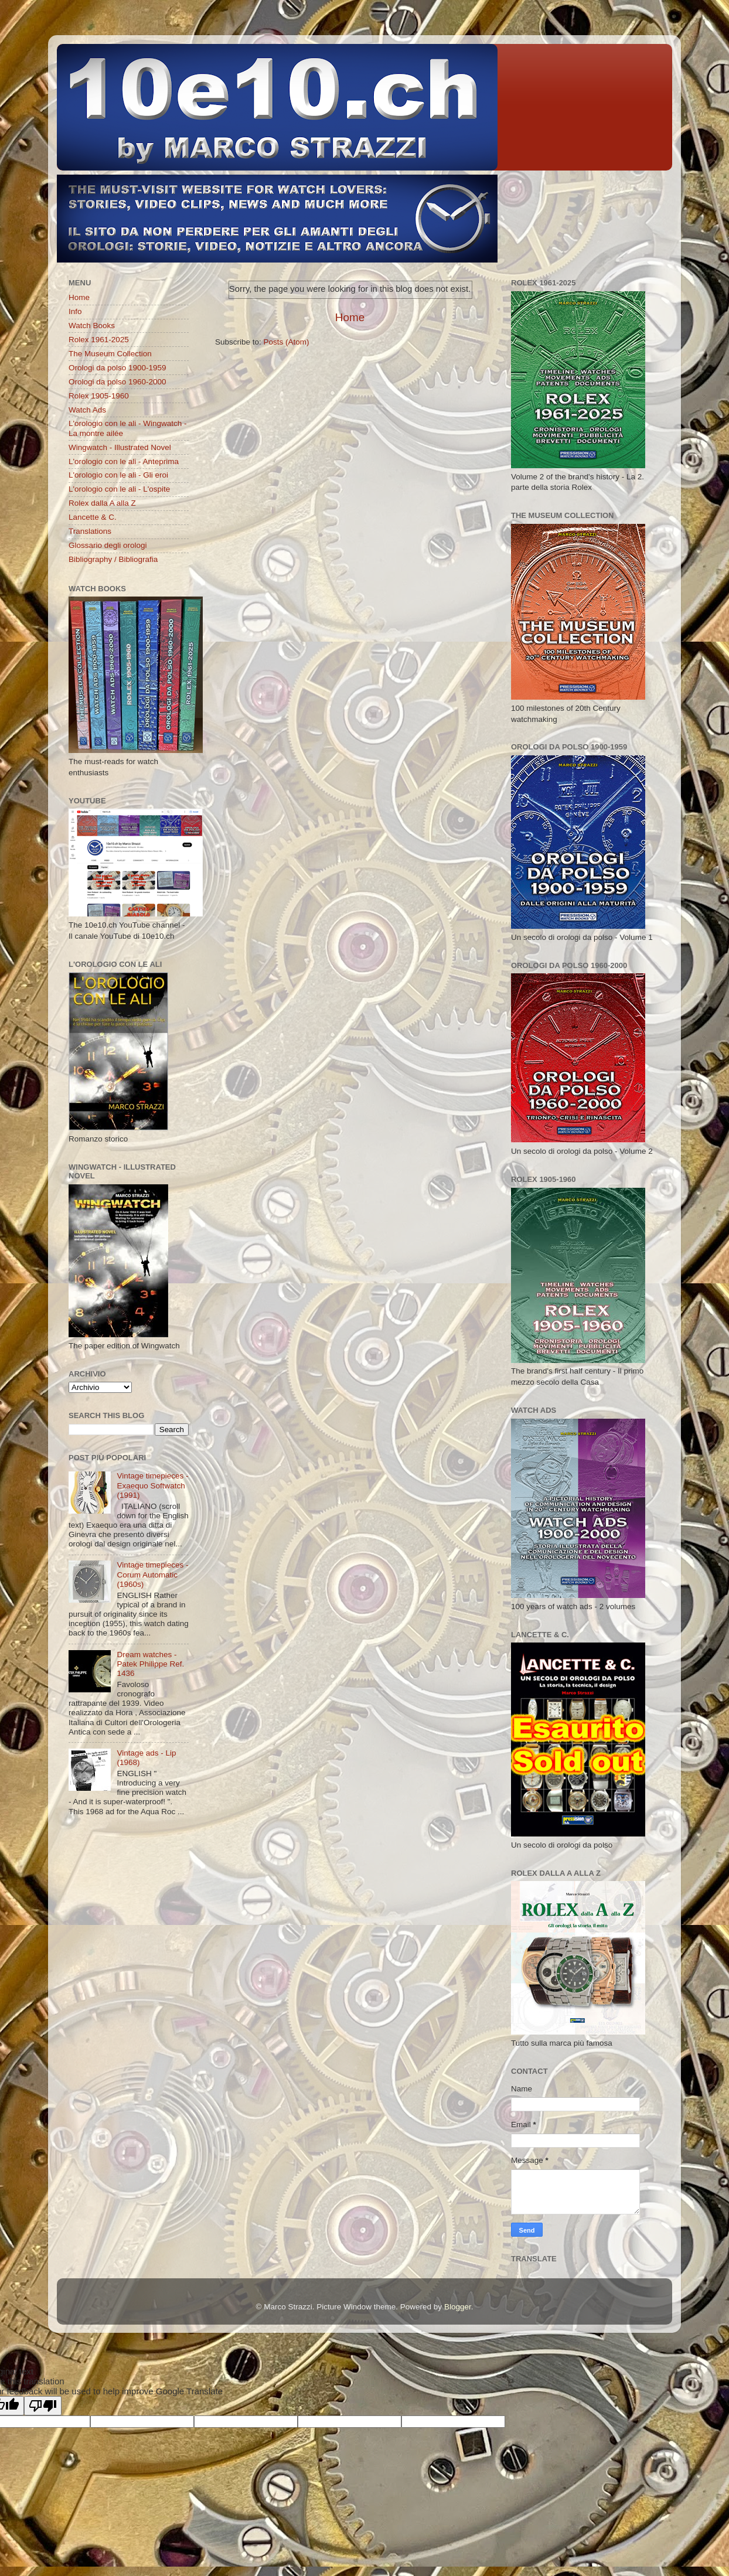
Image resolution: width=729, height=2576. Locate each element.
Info (75, 311)
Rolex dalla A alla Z (102, 503)
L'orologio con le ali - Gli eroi (118, 475)
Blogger (457, 2306)
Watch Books (92, 325)
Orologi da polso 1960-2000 (117, 381)
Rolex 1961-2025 (99, 339)
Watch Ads (87, 410)
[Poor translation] (43, 2405)
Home (349, 317)
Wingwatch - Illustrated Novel (120, 447)
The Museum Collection (110, 353)
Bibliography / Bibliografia (113, 559)
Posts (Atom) (286, 342)
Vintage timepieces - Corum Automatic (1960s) (152, 1574)
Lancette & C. (93, 517)
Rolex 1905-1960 (99, 395)
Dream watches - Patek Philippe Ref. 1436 (150, 1664)
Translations (90, 531)
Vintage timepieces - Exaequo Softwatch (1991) (152, 1485)
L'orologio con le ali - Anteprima (124, 461)
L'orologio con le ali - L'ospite (119, 489)
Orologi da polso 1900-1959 (117, 367)
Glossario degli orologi (108, 545)
